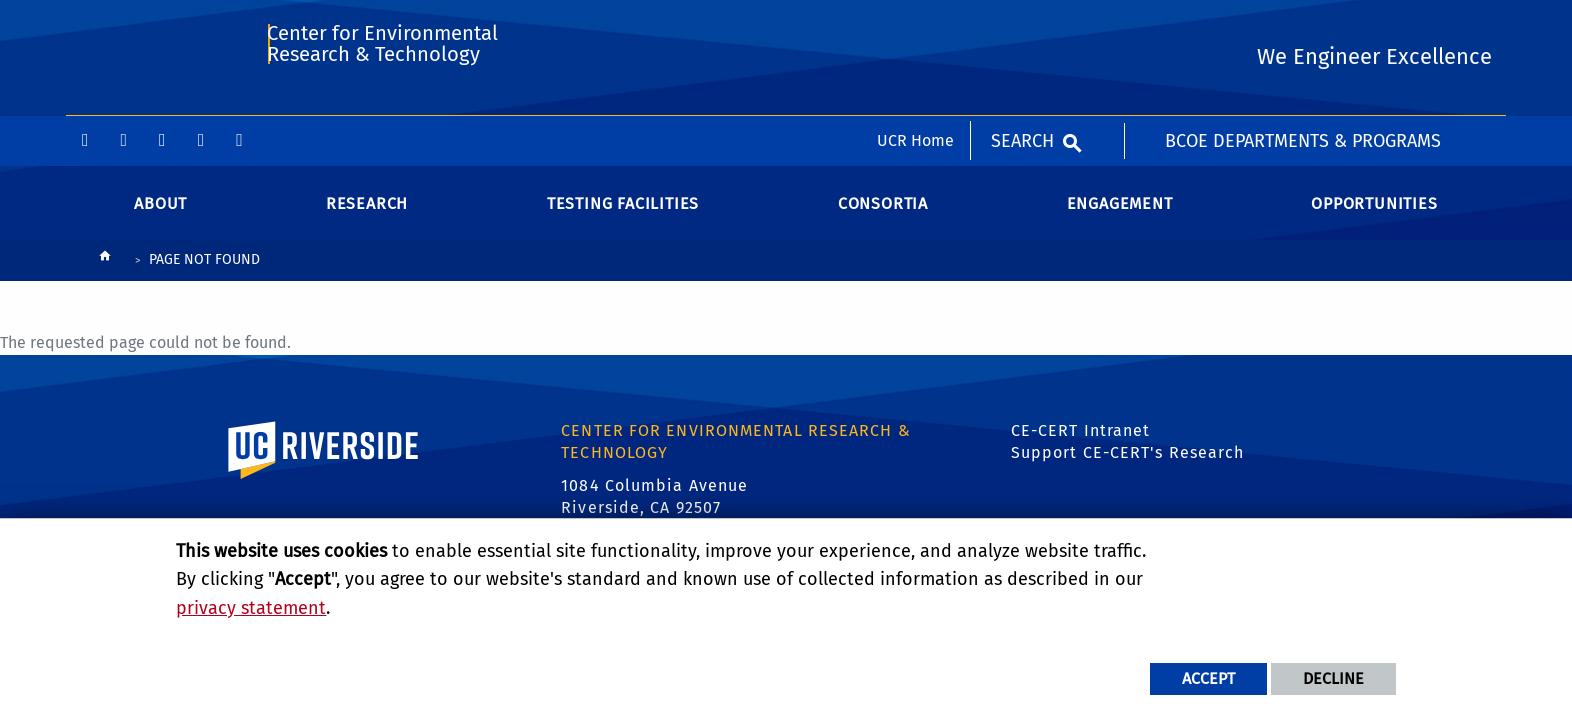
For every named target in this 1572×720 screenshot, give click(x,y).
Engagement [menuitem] (1120, 219)
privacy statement (251, 608)
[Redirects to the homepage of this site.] (105, 277)
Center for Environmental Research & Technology (380, 106)
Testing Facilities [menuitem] (623, 219)
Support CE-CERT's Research (1128, 469)
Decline (1333, 678)
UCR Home (915, 24)
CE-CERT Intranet (1081, 446)
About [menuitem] (160, 219)
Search (1022, 25)
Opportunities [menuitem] (1374, 219)
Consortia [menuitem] (883, 219)
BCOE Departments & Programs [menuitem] (1303, 25)
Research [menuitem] (367, 219)
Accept (1208, 678)
